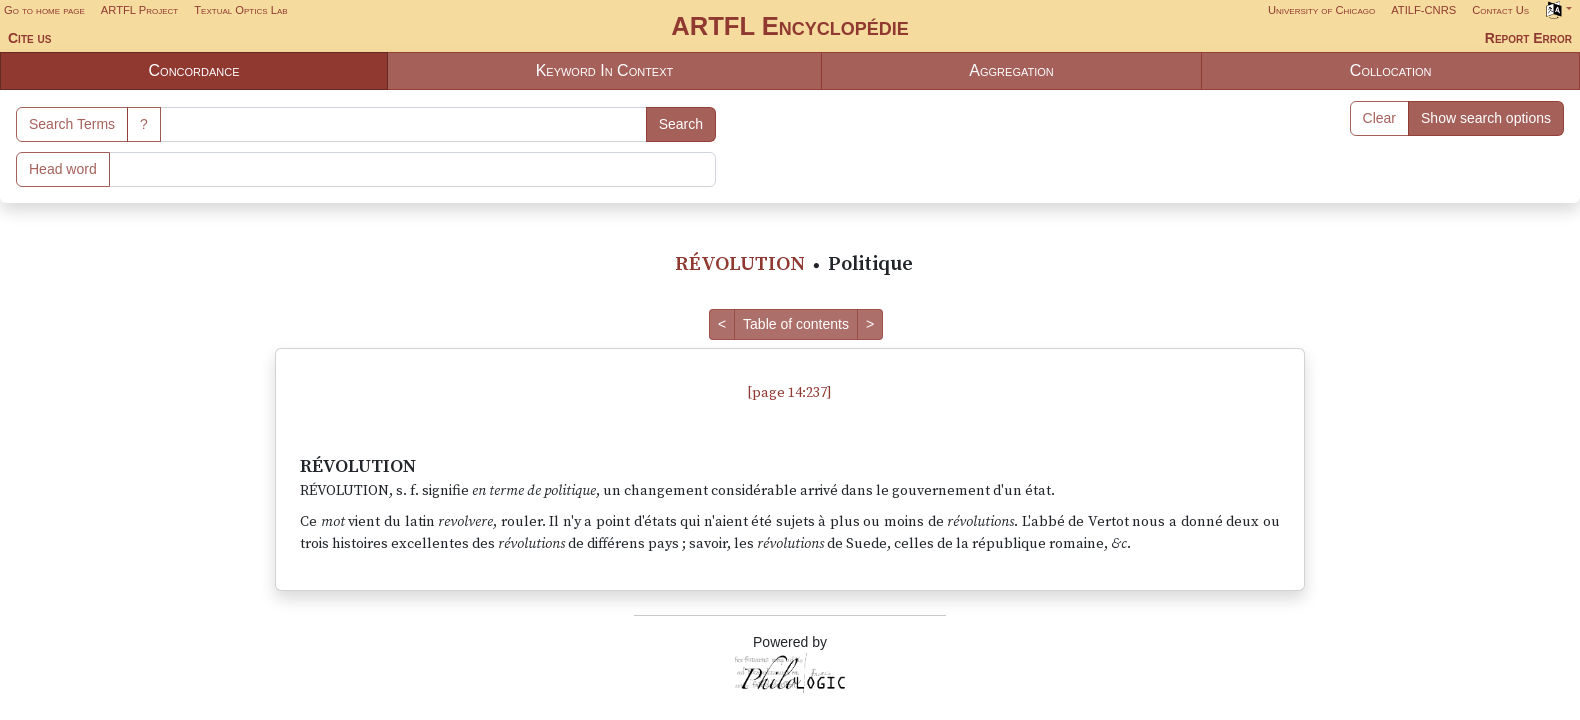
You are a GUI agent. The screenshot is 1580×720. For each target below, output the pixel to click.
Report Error (1528, 38)
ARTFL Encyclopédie (790, 26)
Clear (1379, 118)
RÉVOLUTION (740, 264)
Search (681, 124)
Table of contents (796, 324)
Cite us (29, 38)
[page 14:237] (789, 393)
